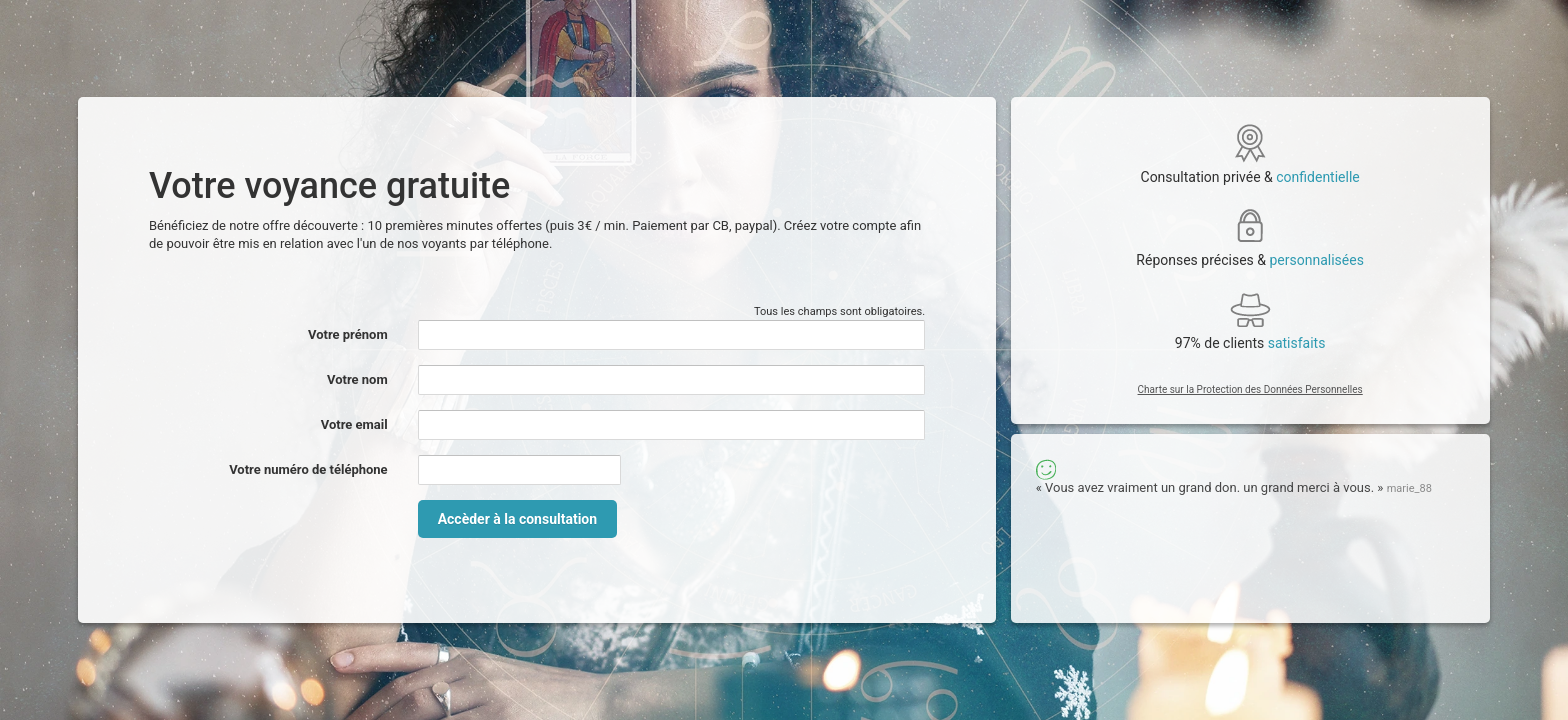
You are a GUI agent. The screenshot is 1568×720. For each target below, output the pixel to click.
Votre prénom (348, 334)
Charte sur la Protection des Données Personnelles (1250, 389)
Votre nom (357, 379)
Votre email (354, 424)
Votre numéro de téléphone (308, 469)
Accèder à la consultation (517, 519)
